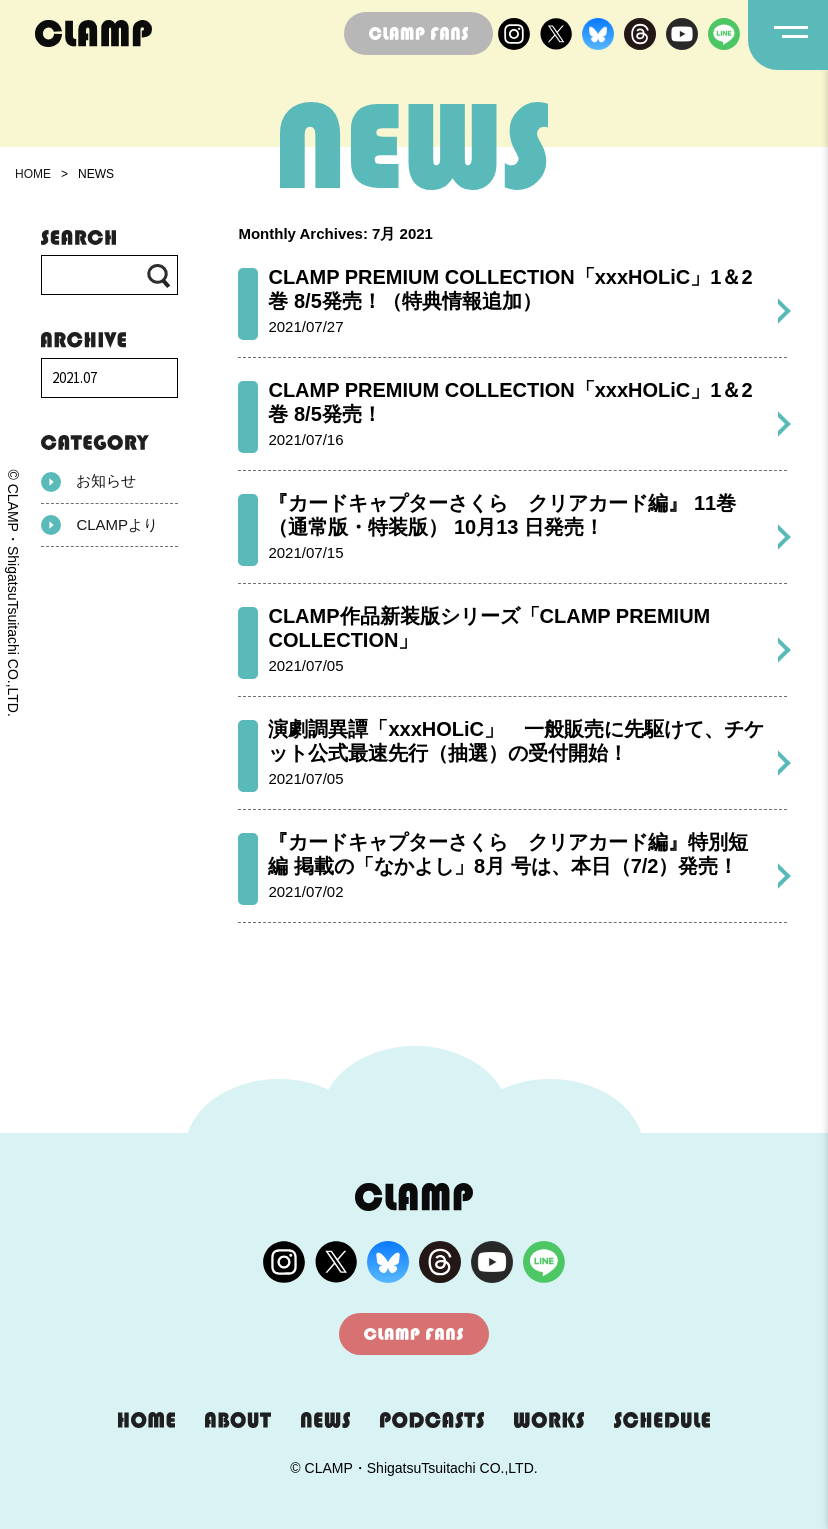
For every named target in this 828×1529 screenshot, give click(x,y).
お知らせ (88, 482)
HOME (33, 174)
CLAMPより (99, 525)
